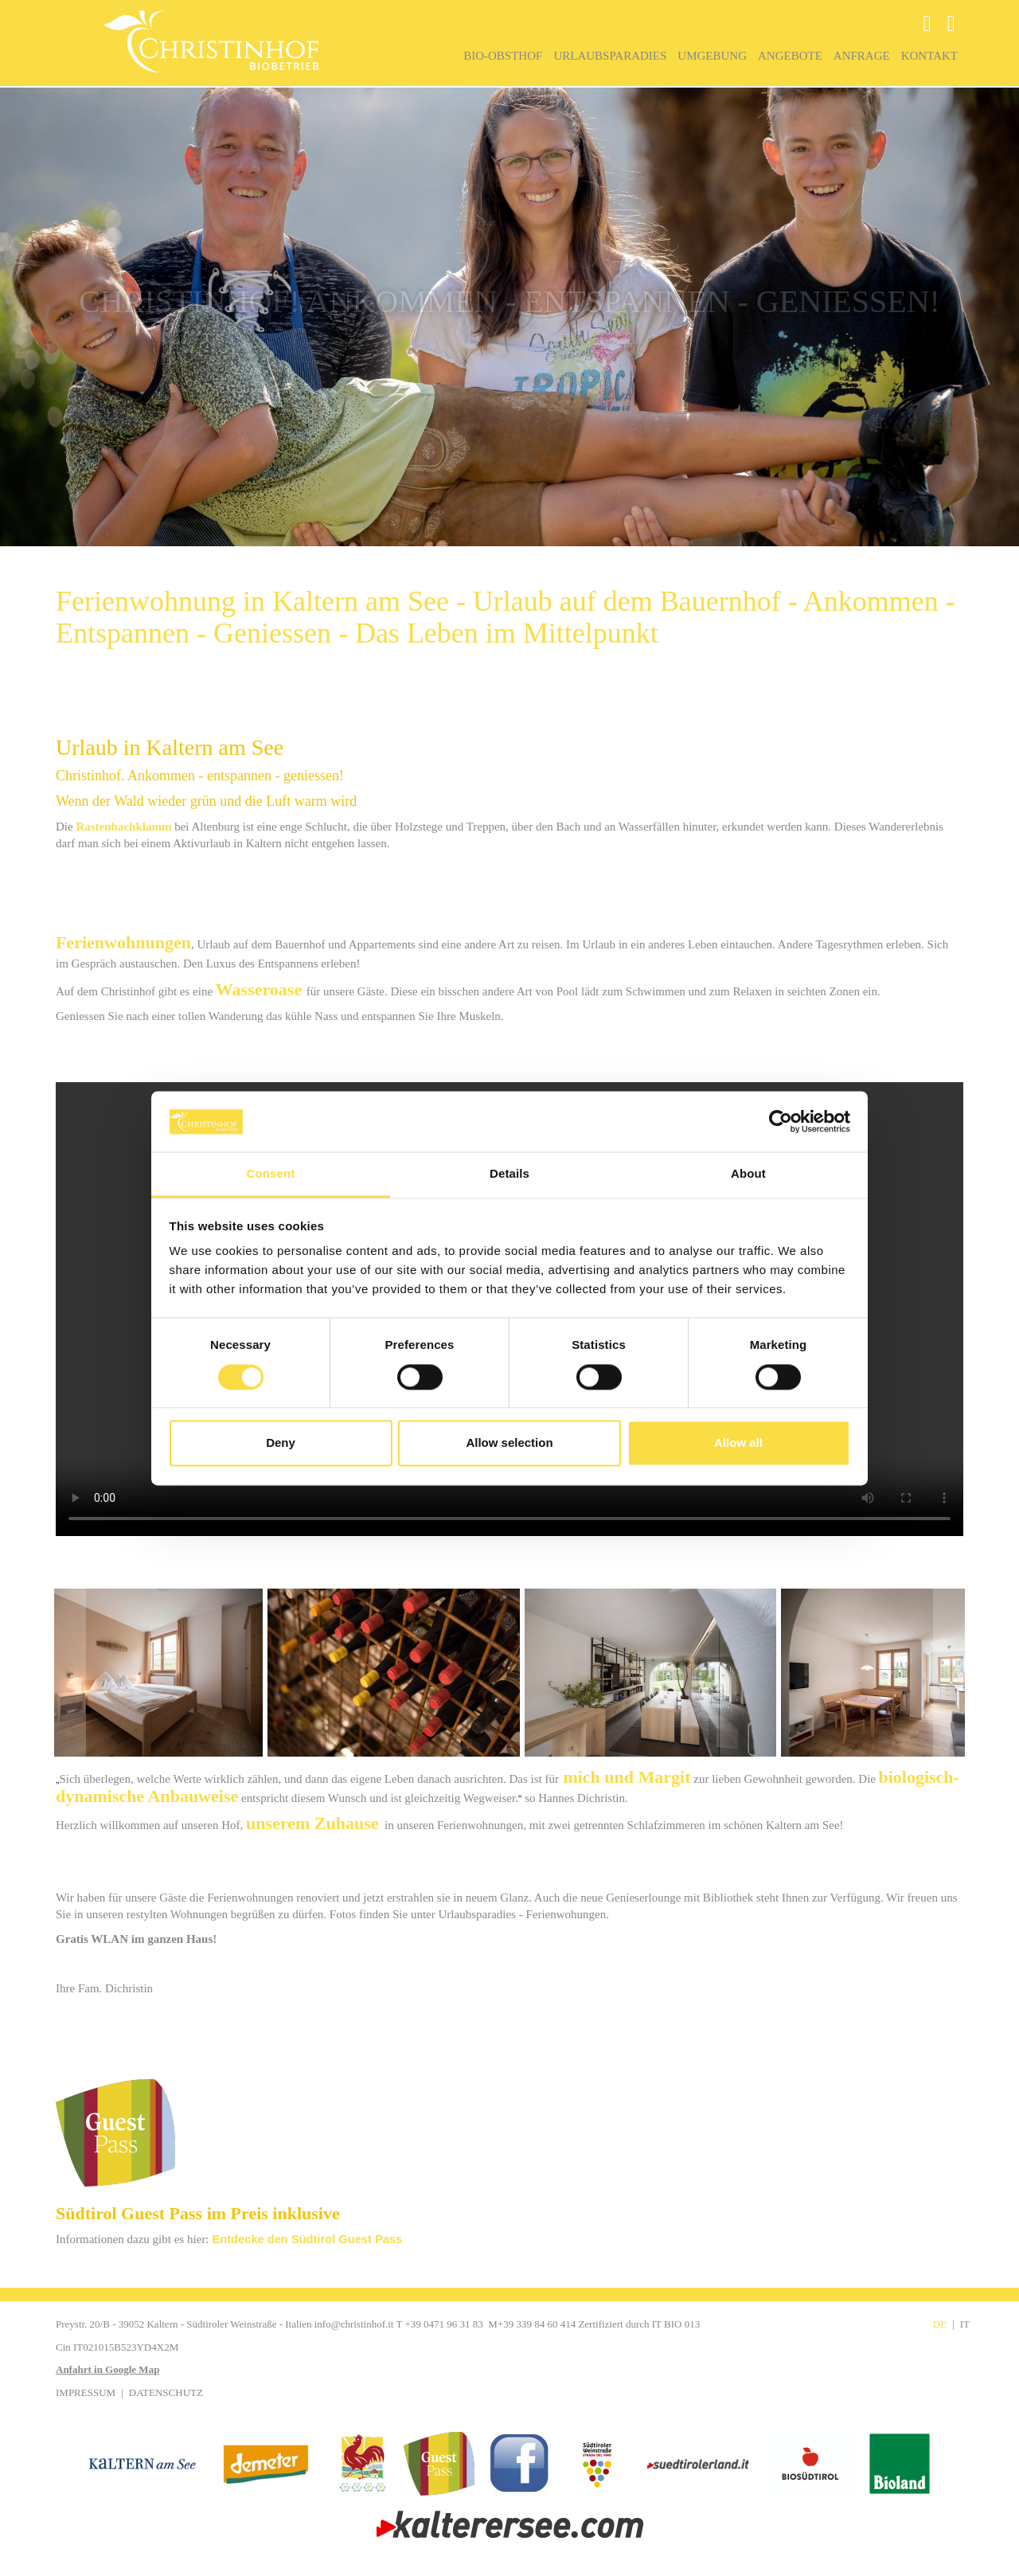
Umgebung (712, 55)
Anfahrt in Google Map (107, 2369)
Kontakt (929, 55)
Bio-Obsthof (502, 55)
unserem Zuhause (312, 1823)
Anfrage (862, 55)
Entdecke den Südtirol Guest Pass (308, 2239)
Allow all (738, 1443)
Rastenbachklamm (123, 826)
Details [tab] (509, 1174)
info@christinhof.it (354, 2324)
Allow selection (509, 1443)
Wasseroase (259, 989)
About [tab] (748, 1174)
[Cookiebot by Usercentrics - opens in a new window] (780, 1121)
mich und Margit (626, 1777)
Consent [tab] (271, 1174)
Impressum (85, 2392)
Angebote (790, 55)
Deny (280, 1443)
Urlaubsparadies (609, 55)
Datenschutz (166, 2392)
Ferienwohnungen (123, 942)
